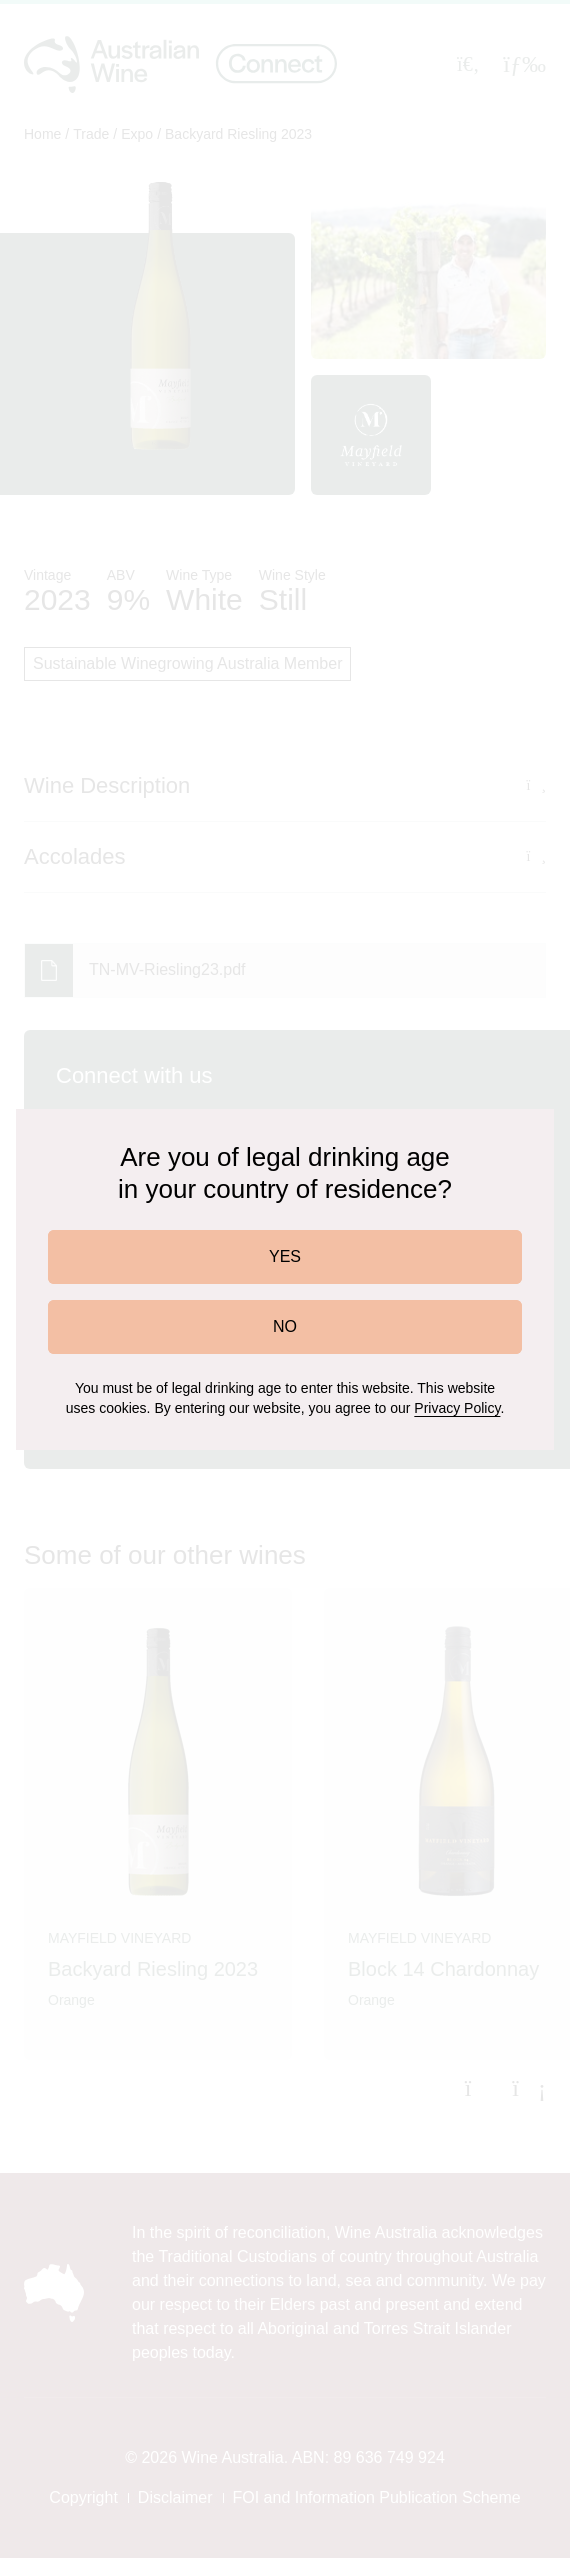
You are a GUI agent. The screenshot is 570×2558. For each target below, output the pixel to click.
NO (285, 1326)
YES (285, 1256)
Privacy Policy (457, 1408)
